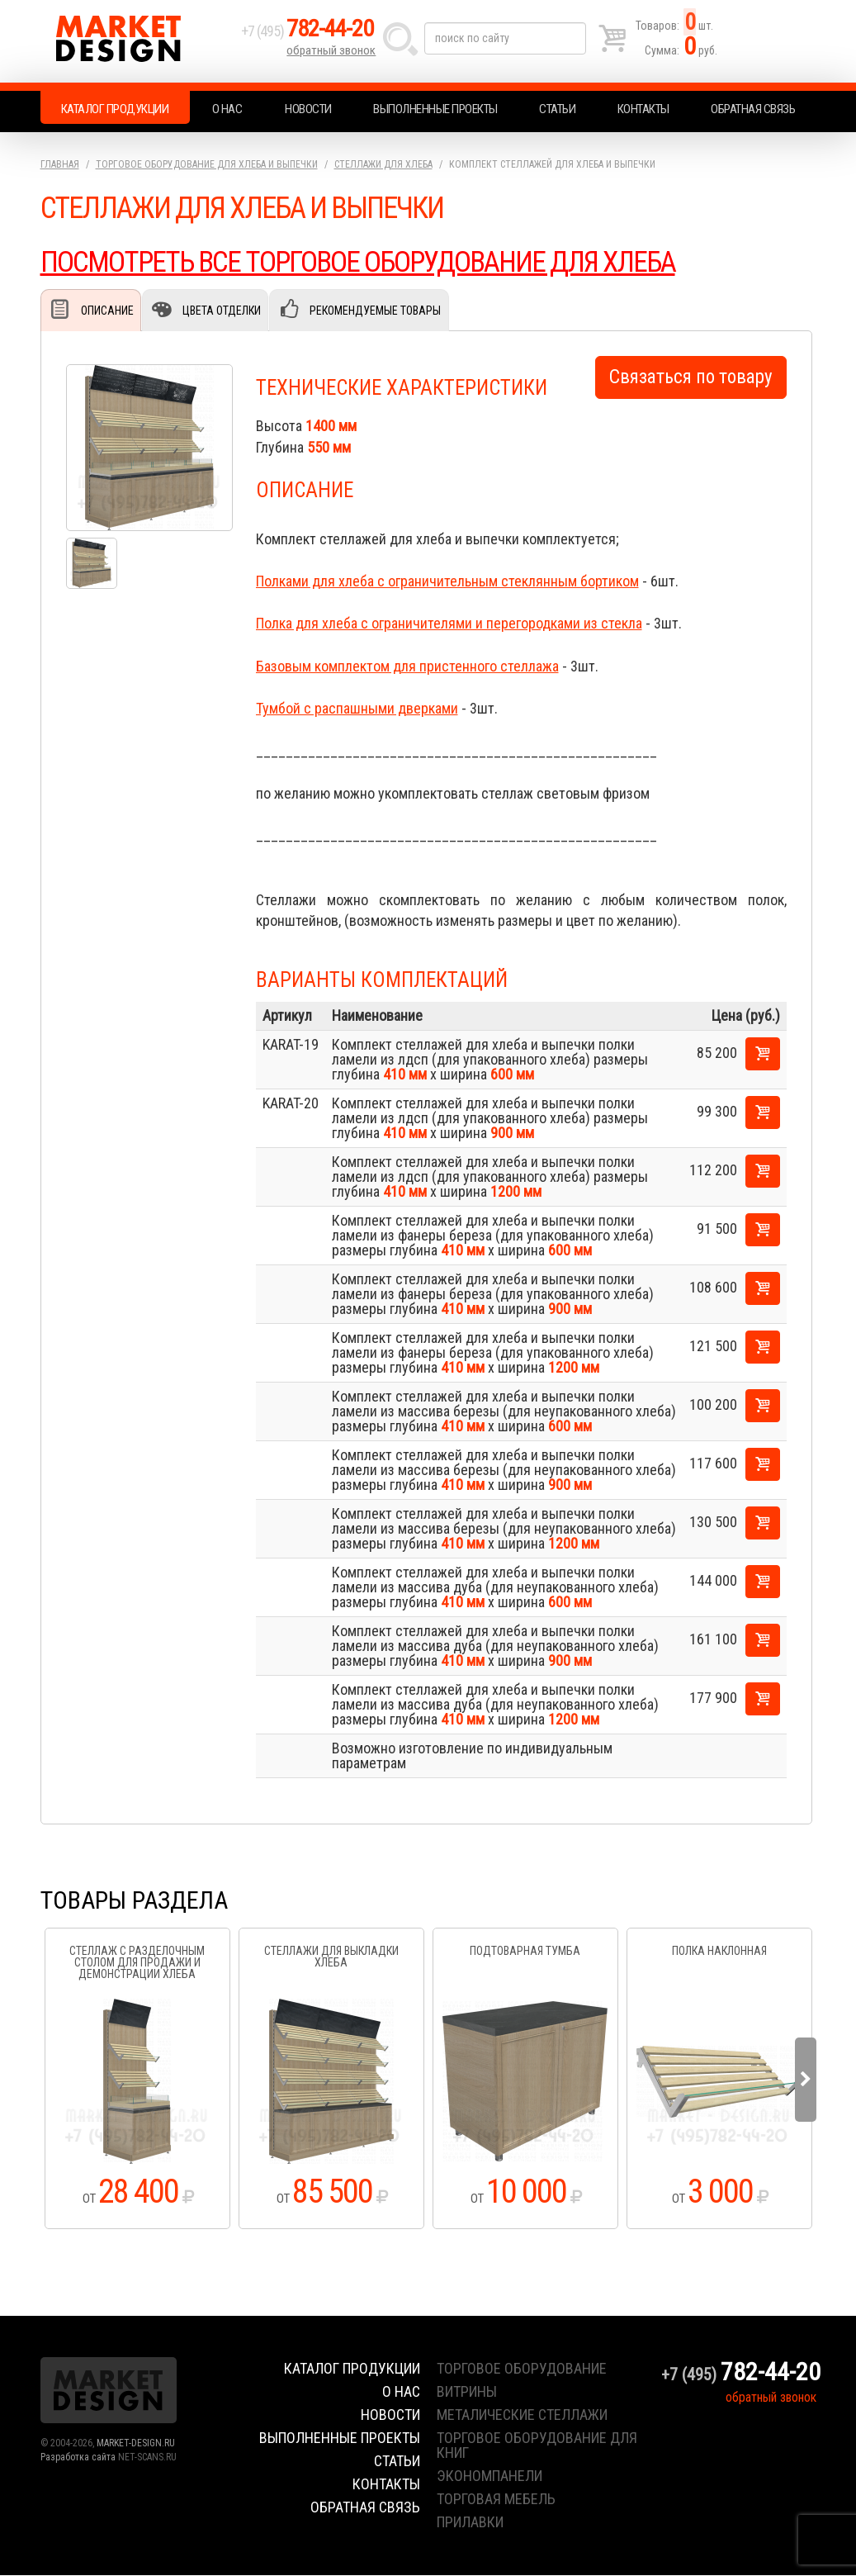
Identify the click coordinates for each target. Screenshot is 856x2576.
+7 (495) (312, 34)
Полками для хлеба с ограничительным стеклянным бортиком (447, 582)
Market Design (137, 41)
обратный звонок (332, 53)
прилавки (470, 2522)
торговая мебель (496, 2499)
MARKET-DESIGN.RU (136, 2444)
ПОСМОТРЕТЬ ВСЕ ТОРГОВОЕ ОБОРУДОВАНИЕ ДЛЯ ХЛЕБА (364, 261)
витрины (467, 2392)
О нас (227, 109)
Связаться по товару (691, 378)
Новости (308, 109)
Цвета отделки (221, 310)
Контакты (643, 109)
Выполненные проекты (435, 109)
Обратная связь (753, 109)
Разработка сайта (78, 2458)
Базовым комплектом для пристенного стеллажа (407, 667)
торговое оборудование (522, 2369)
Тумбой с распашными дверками (357, 709)
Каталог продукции (115, 109)
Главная (59, 164)
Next (805, 2080)
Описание (107, 310)
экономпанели (489, 2476)
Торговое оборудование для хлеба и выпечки (207, 164)
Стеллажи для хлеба (383, 164)
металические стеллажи (522, 2415)
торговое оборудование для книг (537, 2446)
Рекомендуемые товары (375, 310)
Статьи (557, 109)
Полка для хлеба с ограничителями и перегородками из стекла (449, 624)
